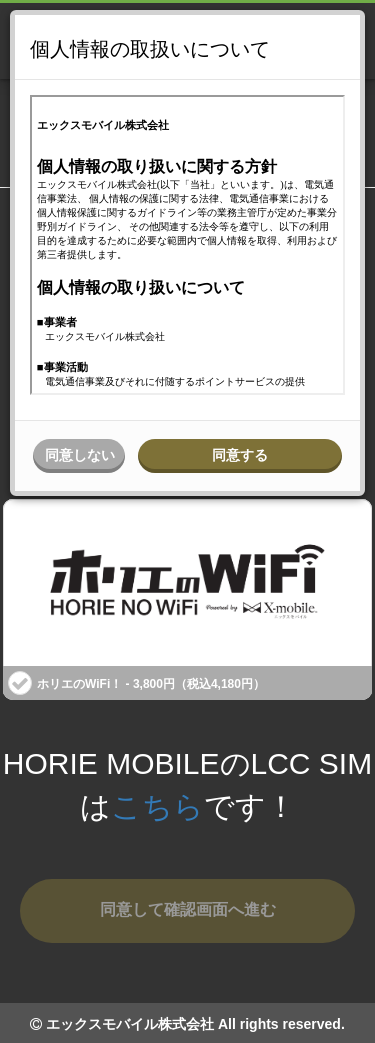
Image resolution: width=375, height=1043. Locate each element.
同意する (240, 455)
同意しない (80, 455)
